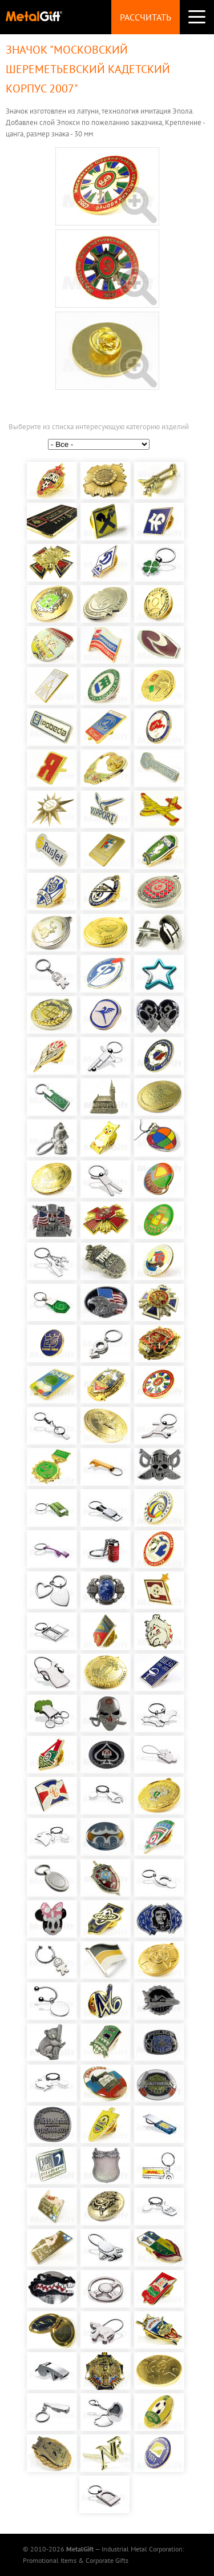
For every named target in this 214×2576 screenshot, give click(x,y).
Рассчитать (145, 17)
